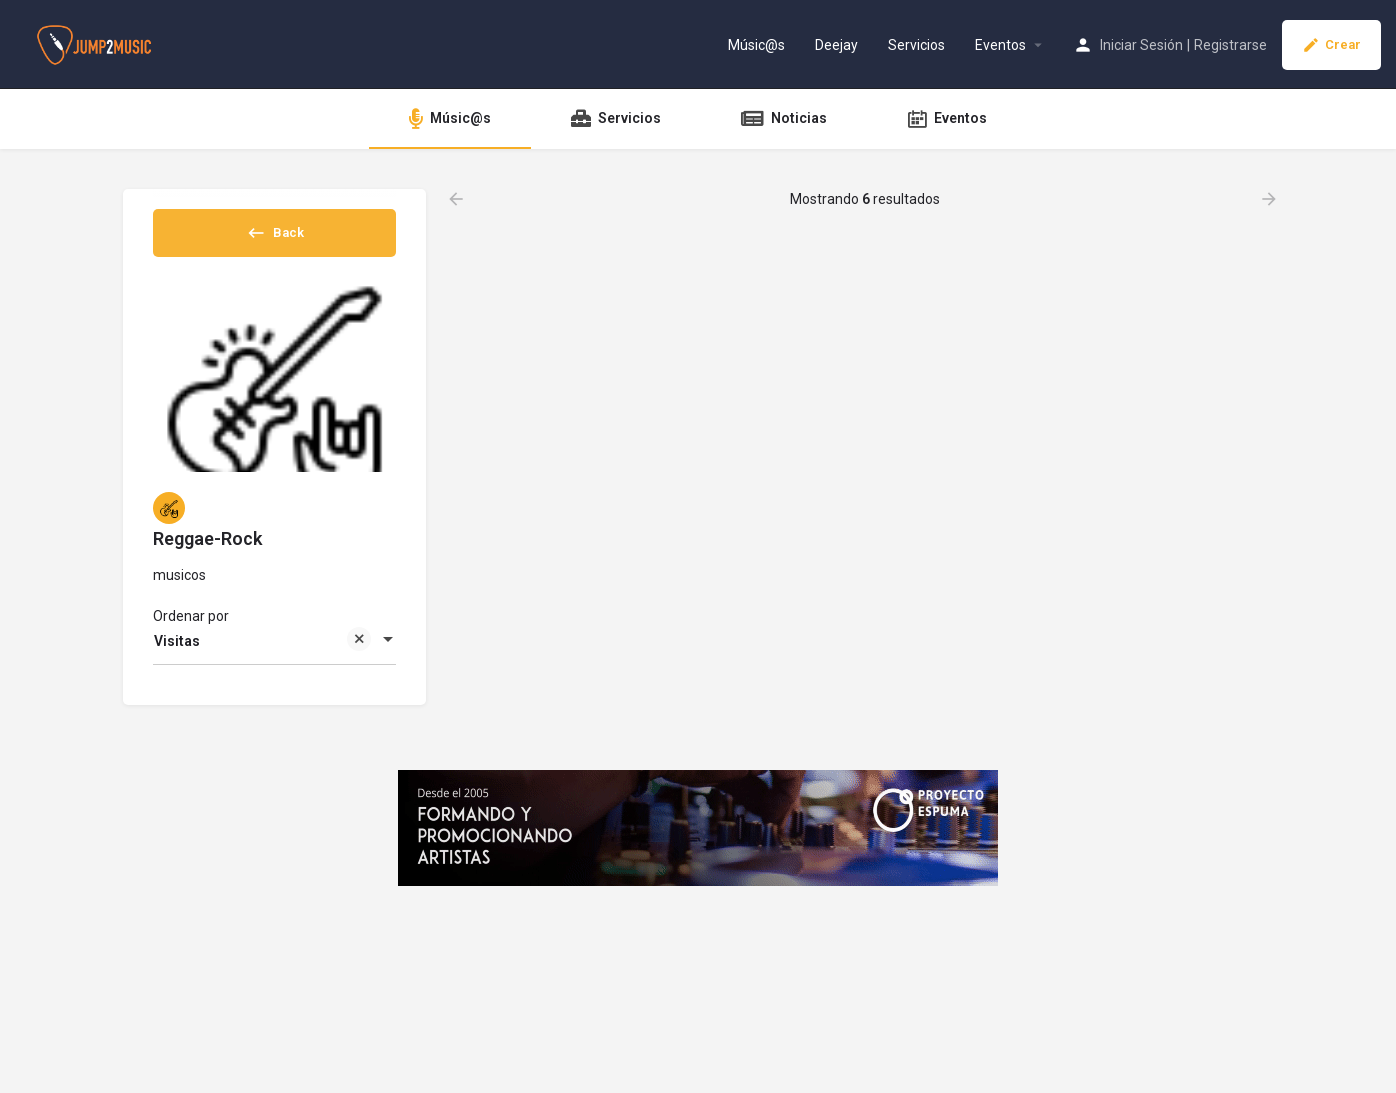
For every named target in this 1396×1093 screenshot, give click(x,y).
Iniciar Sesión (1141, 45)
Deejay (836, 45)
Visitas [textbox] (262, 659)
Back (275, 239)
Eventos (1000, 45)
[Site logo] (96, 43)
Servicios (916, 45)
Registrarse (1230, 45)
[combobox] (274, 658)
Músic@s (756, 45)
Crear (1331, 45)
